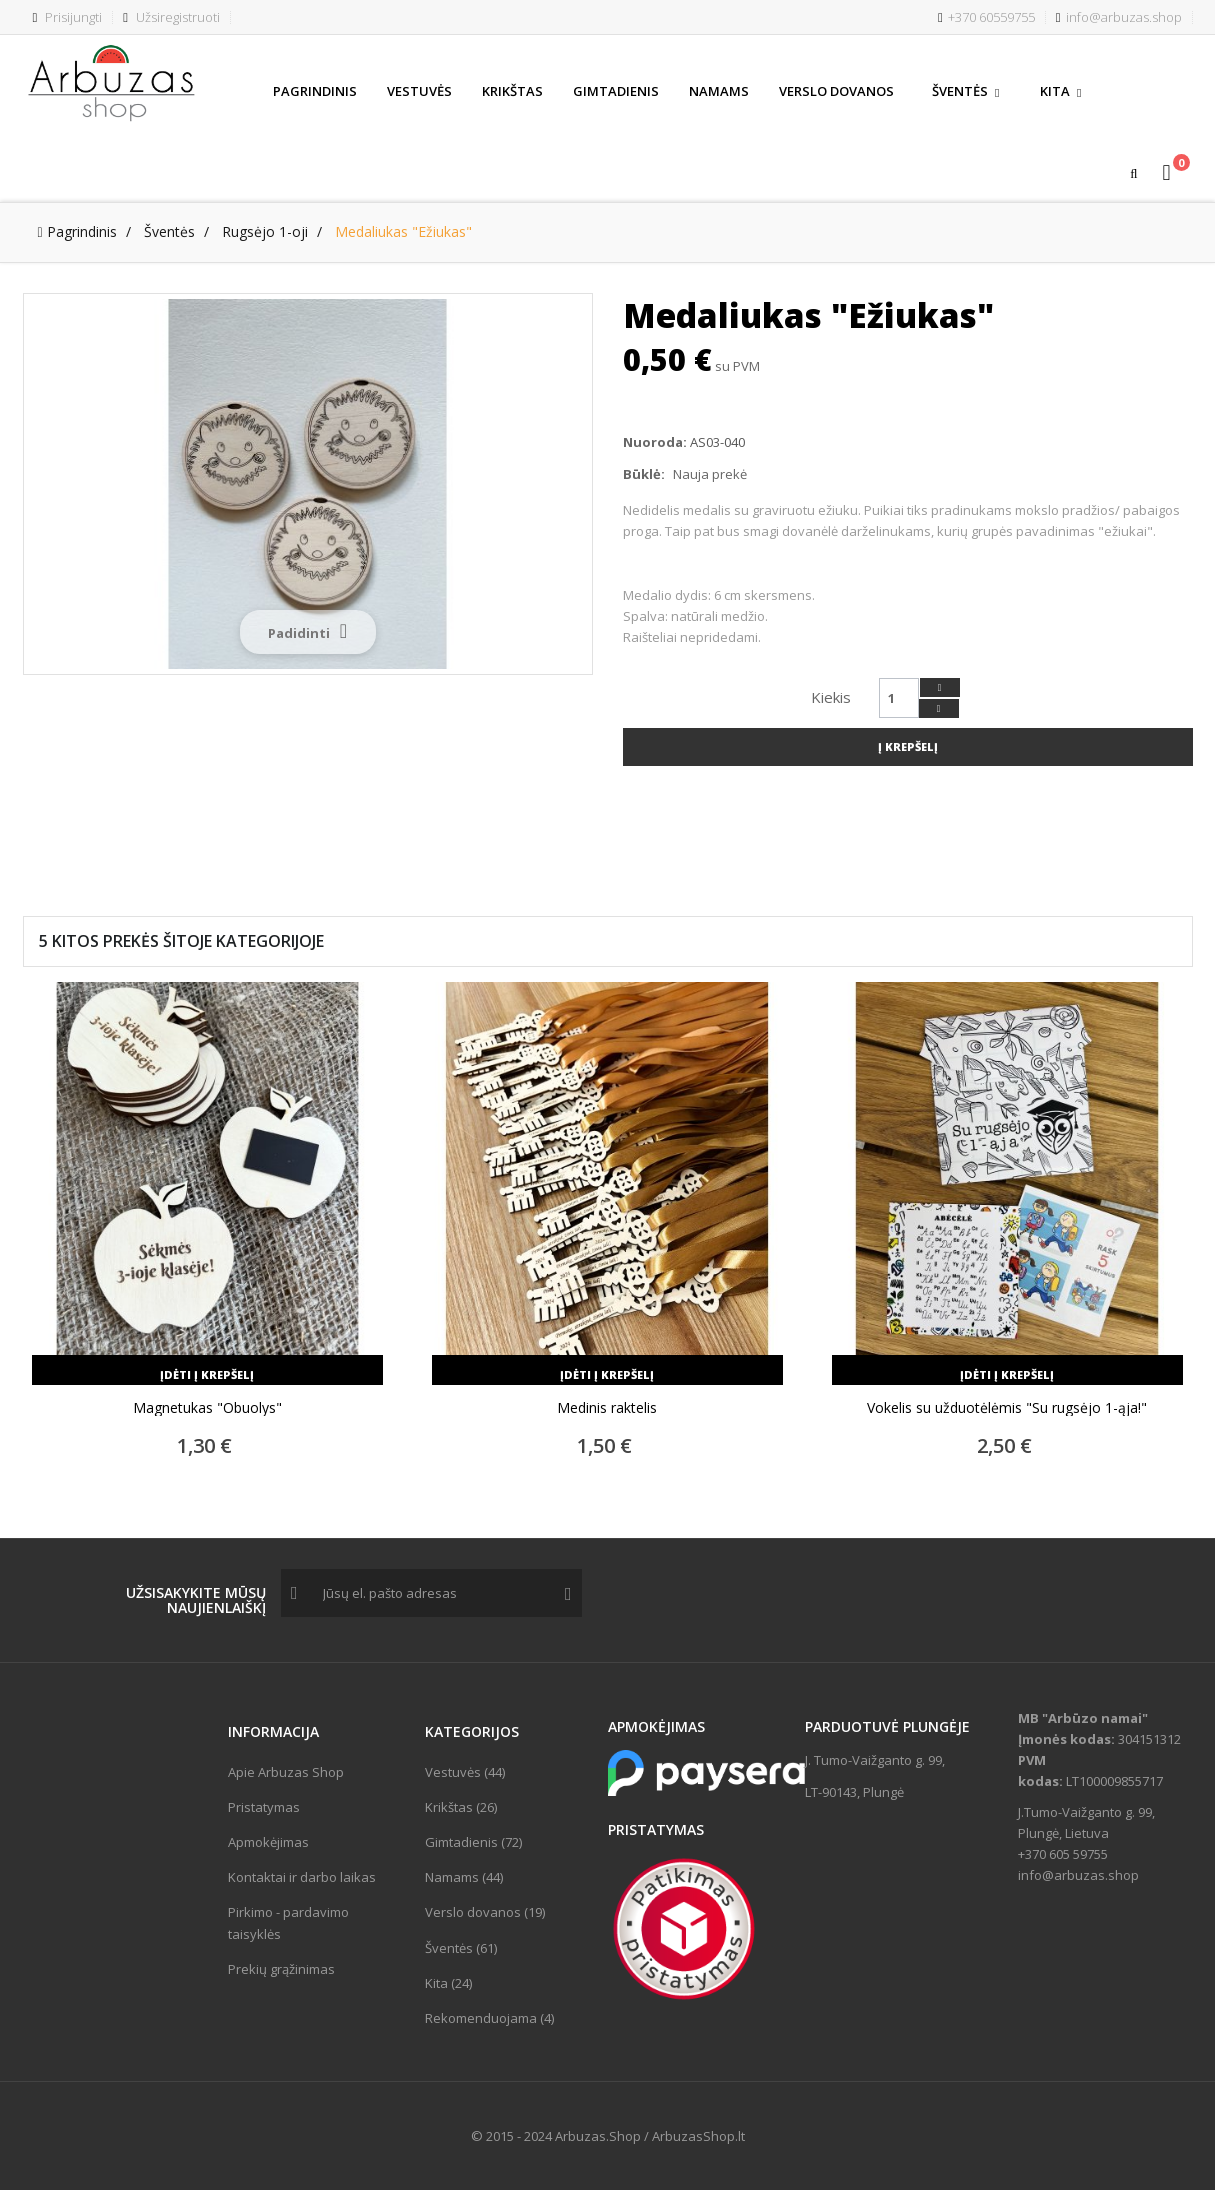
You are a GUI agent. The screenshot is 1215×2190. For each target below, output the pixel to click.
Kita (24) (448, 1983)
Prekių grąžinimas (281, 1969)
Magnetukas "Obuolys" (207, 1408)
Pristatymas (264, 1807)
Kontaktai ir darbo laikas (302, 1877)
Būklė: (644, 474)
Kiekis (831, 697)
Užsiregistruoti (171, 17)
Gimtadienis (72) (473, 1842)
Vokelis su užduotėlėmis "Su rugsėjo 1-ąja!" (1007, 1408)
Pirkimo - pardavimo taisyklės (288, 1922)
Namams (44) (464, 1877)
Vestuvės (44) (465, 1772)
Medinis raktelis (607, 1408)
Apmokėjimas (268, 1842)
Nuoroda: (655, 442)
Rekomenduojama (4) (489, 2018)
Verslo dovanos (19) (485, 1912)
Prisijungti (68, 17)
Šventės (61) (461, 1948)
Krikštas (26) (461, 1807)
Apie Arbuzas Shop (286, 1772)
